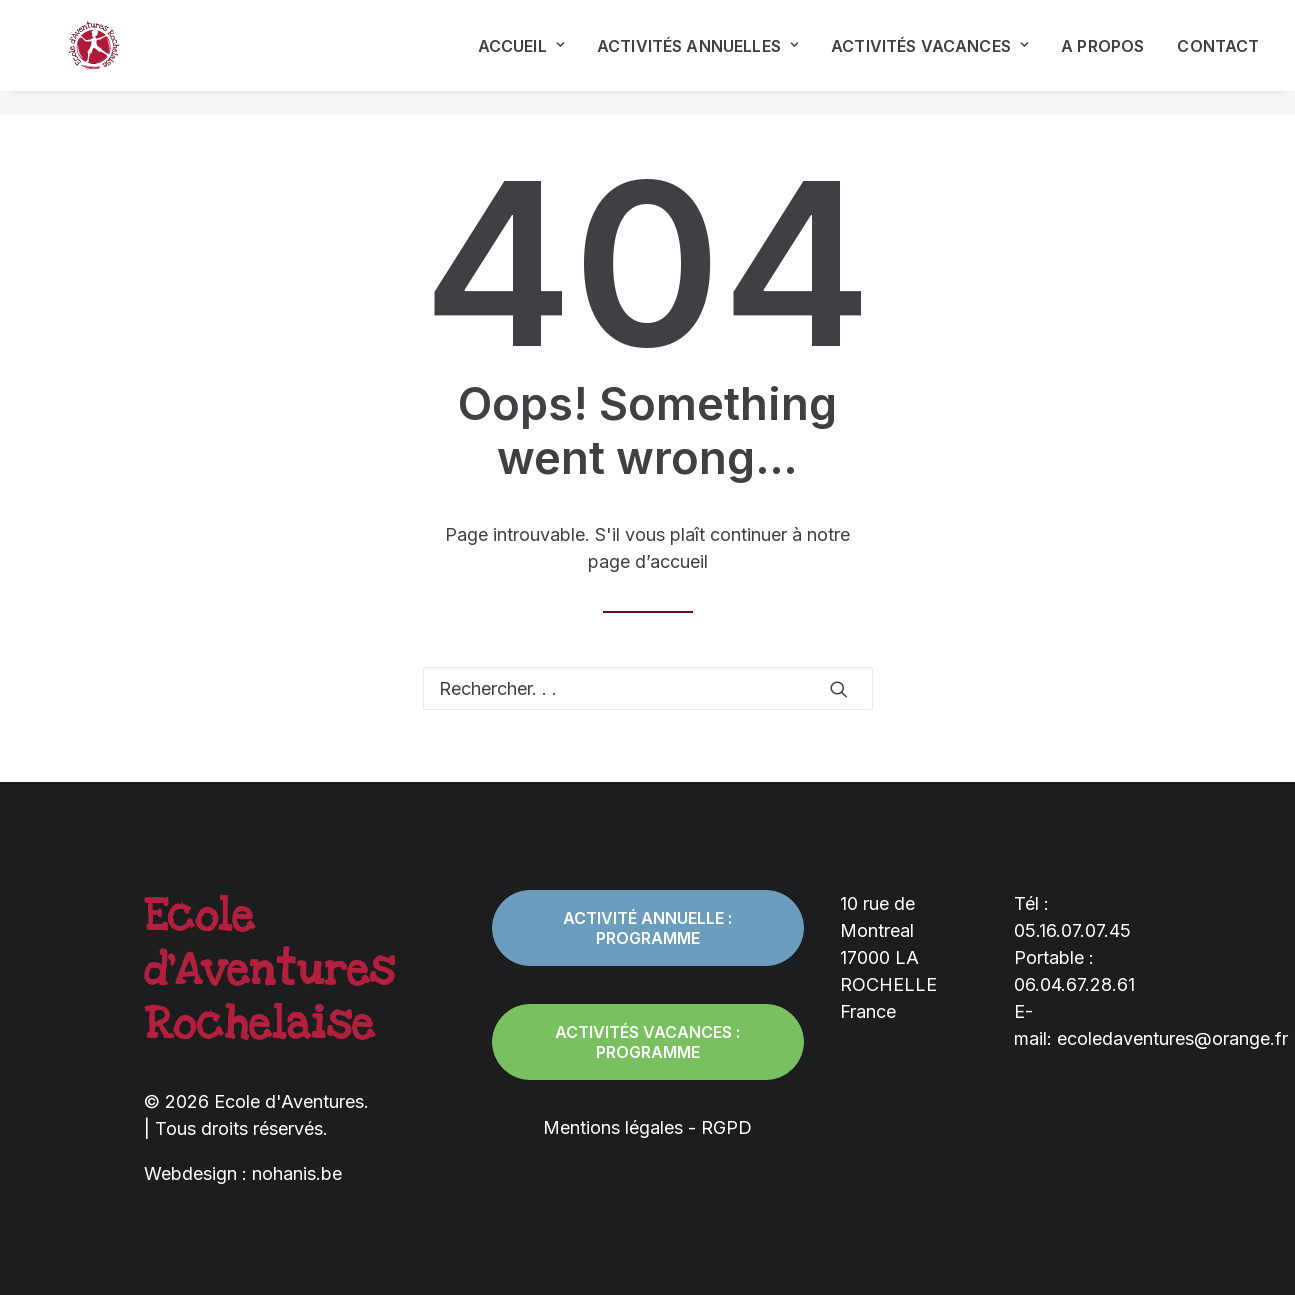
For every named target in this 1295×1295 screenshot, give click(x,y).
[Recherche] (648, 688)
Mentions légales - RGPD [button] (647, 1127)
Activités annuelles (697, 58)
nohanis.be (297, 1173)
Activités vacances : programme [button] (649, 1042)
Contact (1218, 58)
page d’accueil (648, 561)
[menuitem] (528, 58)
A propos (1102, 58)
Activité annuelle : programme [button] (649, 928)
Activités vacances (929, 58)
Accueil (521, 58)
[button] (839, 689)
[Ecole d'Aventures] (76, 58)
